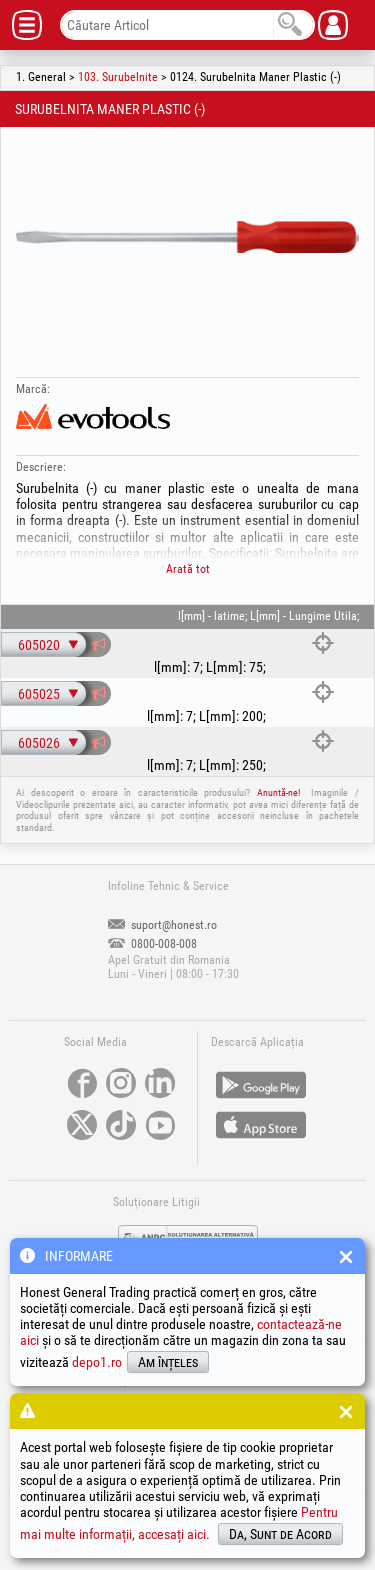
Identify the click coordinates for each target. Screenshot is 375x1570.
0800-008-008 (152, 944)
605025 (39, 694)
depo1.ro (97, 1362)
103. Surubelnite (118, 77)
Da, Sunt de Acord (280, 1534)
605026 (39, 743)
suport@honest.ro (162, 925)
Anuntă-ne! (278, 792)
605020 (39, 645)
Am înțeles (168, 1362)
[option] (187, 237)
